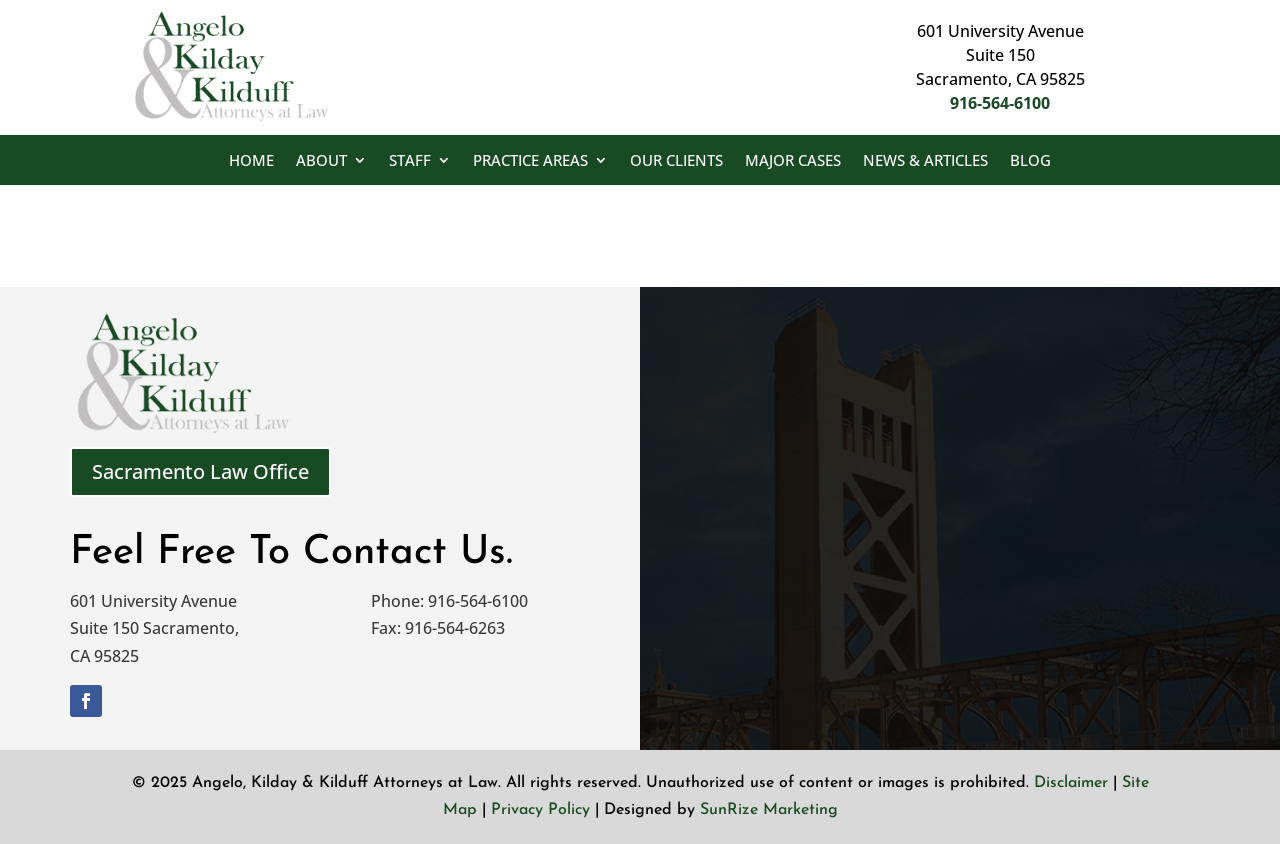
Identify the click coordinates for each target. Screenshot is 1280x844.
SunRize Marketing (769, 810)
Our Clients (676, 161)
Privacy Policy (540, 810)
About (321, 161)
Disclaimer (1071, 783)
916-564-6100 (1000, 103)
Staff (410, 161)
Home (251, 161)
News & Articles (925, 161)
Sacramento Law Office (200, 471)
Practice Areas (530, 161)
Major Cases (793, 161)
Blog (1030, 161)
